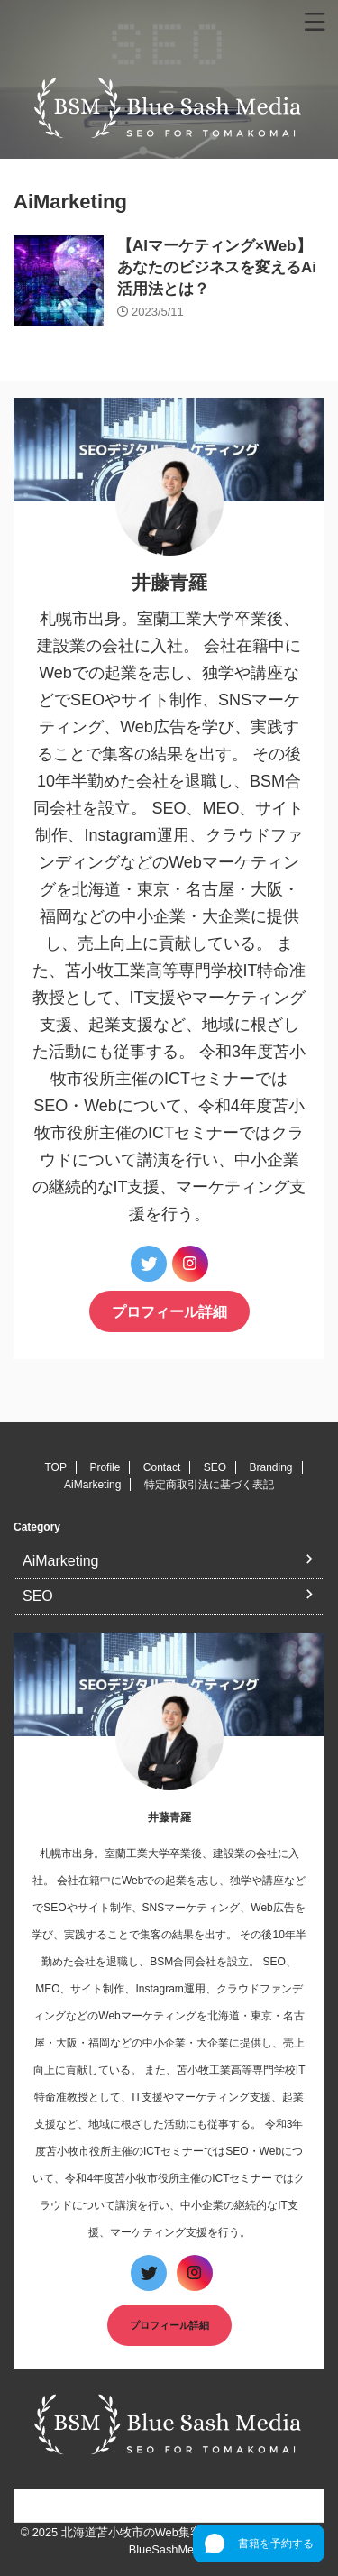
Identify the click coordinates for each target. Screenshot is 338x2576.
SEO (215, 1467)
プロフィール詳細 (169, 1311)
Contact (161, 1467)
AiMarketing (92, 1484)
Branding (270, 1467)
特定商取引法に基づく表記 (209, 1484)
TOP (55, 1467)
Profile (104, 1467)
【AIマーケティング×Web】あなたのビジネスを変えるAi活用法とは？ (216, 267)
